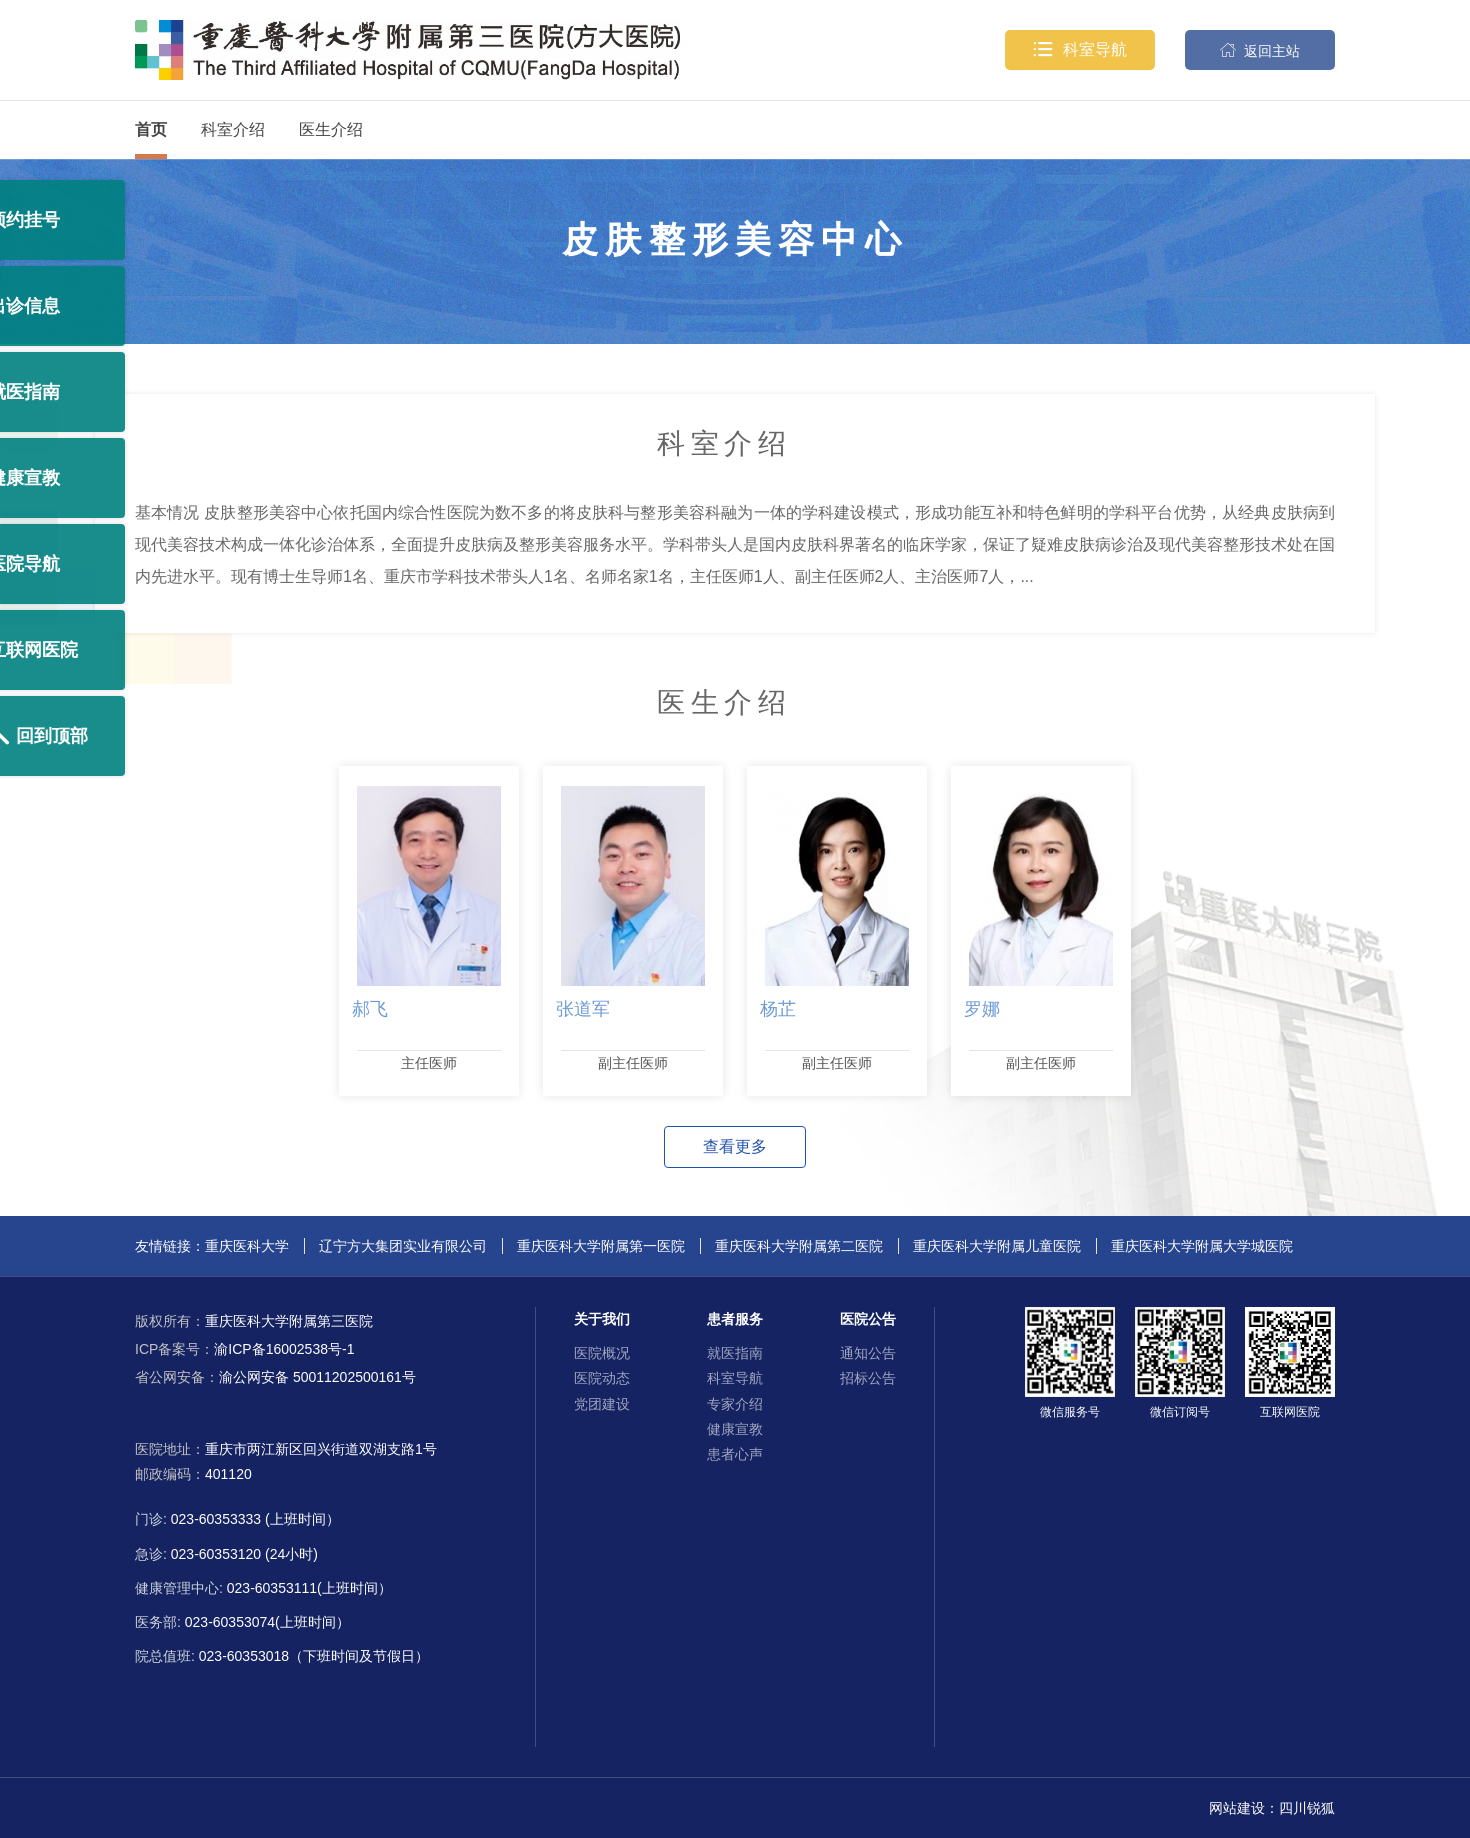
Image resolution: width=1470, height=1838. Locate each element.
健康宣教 (735, 1429)
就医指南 (735, 1353)
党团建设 (602, 1404)
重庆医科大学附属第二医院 (799, 1246)
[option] (429, 931)
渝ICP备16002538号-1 (244, 1349)
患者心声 (735, 1454)
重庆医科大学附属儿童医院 (997, 1246)
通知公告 (868, 1353)
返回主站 (1260, 50)
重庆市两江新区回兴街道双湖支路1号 (321, 1449)
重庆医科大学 (247, 1246)
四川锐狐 (1307, 1808)
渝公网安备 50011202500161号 (275, 1377)
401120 (228, 1474)
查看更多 (735, 1146)
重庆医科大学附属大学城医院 (1202, 1246)
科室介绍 (233, 129)
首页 (151, 129)
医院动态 (602, 1378)
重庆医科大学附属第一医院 (601, 1246)
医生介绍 (331, 129)
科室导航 (1080, 50)
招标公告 (868, 1378)
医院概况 (602, 1353)
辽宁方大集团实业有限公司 (403, 1246)
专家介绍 (735, 1404)
